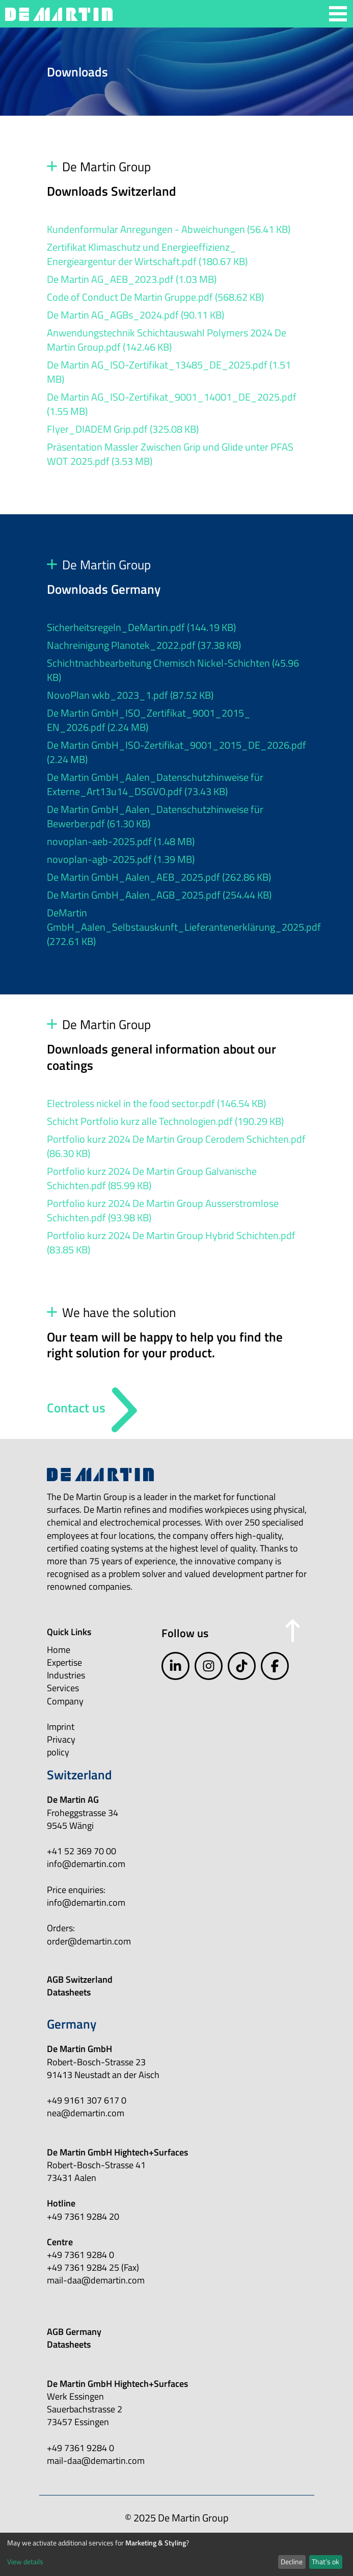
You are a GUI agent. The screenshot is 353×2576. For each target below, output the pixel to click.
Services (63, 1688)
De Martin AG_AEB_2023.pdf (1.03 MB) (131, 279)
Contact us (76, 1408)
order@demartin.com (89, 1941)
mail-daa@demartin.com (96, 2280)
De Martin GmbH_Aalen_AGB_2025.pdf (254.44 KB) (159, 895)
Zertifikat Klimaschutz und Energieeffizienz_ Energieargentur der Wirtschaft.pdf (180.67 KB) (147, 254)
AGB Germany (74, 2331)
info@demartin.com (86, 1864)
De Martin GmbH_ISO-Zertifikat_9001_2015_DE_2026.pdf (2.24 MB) (176, 752)
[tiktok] (242, 1666)
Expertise (64, 1662)
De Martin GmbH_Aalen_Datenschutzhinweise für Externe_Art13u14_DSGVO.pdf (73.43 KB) (155, 784)
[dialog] (176, 2554)
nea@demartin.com (85, 2113)
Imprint (60, 1726)
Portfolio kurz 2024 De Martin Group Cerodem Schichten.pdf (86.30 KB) (176, 1146)
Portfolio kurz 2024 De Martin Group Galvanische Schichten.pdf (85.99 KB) (152, 1178)
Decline (292, 2561)
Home (58, 1650)
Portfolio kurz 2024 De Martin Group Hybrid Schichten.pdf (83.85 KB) (171, 1242)
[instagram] (209, 1666)
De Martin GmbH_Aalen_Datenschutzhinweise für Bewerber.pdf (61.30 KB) (155, 816)
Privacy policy (61, 1745)
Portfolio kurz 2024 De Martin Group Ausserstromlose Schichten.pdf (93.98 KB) (163, 1210)
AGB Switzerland (80, 1979)
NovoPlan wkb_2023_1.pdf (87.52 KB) (130, 695)
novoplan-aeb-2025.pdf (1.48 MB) (121, 841)
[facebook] (275, 1666)
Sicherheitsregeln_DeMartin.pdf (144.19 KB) (141, 627)
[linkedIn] (175, 1666)
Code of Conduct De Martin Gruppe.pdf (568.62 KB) (155, 297)
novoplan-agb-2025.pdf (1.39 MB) (121, 859)
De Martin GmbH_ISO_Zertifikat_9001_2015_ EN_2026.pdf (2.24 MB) (149, 720)
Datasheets (69, 1992)
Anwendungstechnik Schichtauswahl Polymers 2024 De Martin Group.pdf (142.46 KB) (166, 340)
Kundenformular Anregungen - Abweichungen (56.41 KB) (168, 229)
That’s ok (325, 2561)
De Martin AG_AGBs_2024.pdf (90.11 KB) (135, 315)
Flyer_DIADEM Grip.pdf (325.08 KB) (123, 429)
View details (25, 2561)
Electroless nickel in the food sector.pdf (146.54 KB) (156, 1103)
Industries (66, 1675)
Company (65, 1701)
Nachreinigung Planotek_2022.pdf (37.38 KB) (144, 645)
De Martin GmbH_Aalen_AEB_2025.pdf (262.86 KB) (159, 877)
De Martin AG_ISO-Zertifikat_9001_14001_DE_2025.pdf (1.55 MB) (171, 404)
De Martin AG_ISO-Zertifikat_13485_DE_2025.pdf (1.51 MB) (169, 372)
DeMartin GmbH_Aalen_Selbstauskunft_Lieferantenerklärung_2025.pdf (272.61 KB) (184, 927)
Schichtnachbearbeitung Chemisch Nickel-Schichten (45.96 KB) (173, 670)
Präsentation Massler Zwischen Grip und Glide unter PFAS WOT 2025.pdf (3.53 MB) (170, 454)
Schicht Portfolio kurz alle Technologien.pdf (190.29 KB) (165, 1121)
